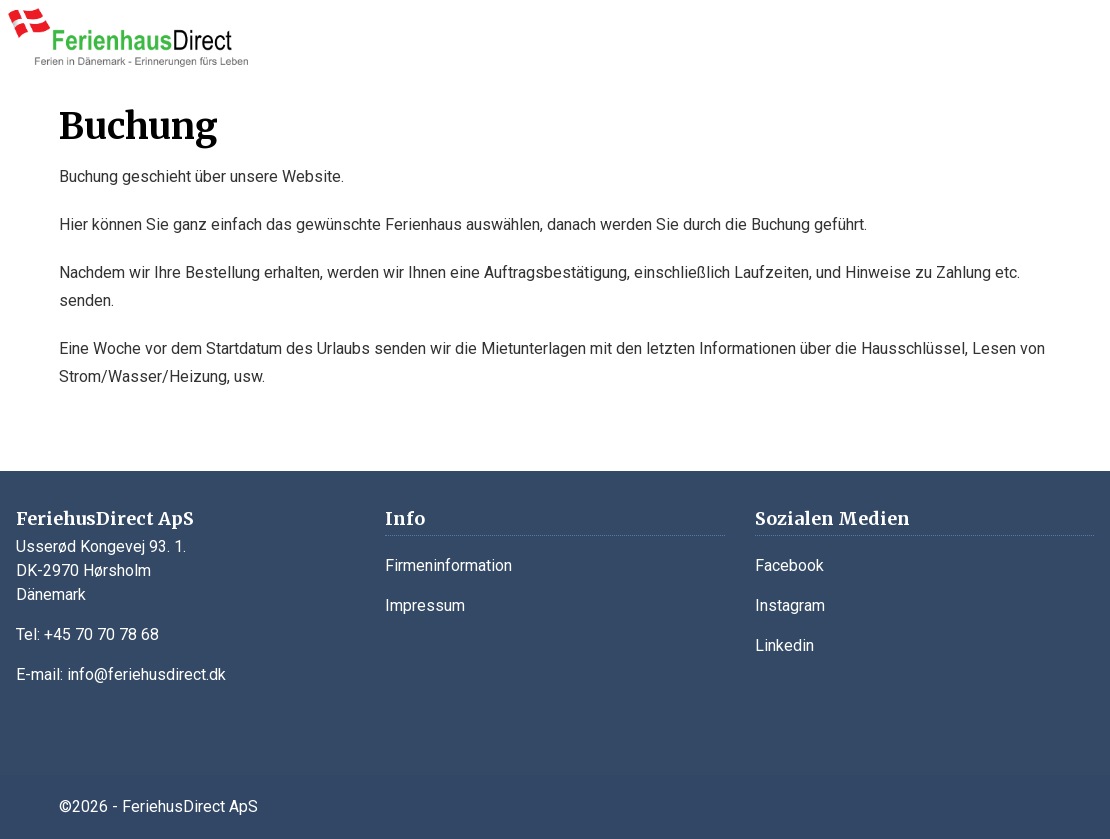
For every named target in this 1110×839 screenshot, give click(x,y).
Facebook (789, 565)
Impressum (425, 605)
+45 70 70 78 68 (101, 634)
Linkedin (784, 645)
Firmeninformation (448, 565)
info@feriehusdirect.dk (146, 674)
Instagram (790, 605)
